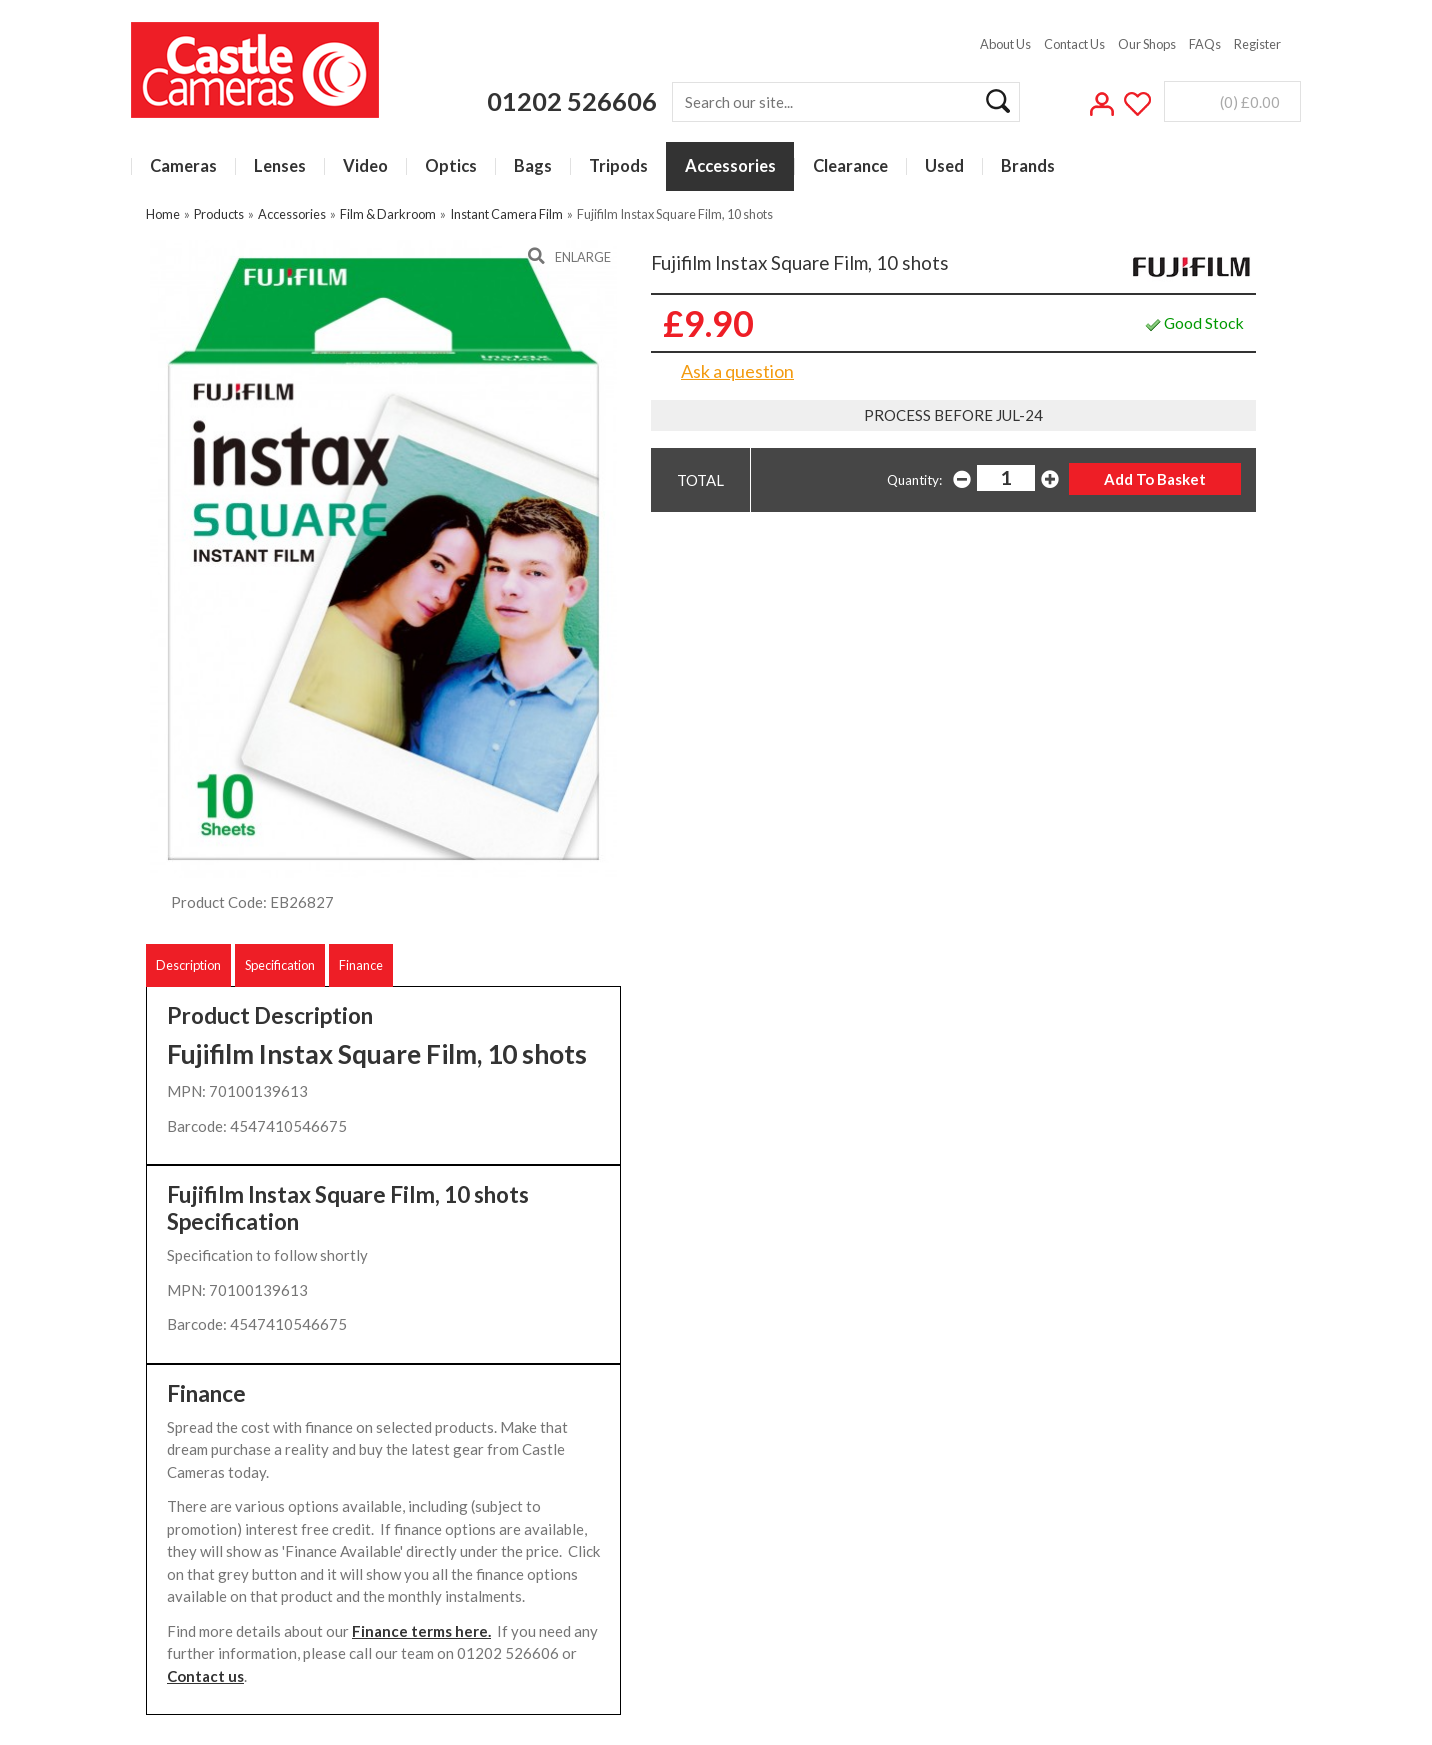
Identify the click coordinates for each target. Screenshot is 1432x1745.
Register (1257, 44)
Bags (533, 166)
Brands (1028, 166)
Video (365, 166)
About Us (1005, 44)
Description (188, 965)
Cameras (183, 166)
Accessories (730, 166)
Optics (451, 166)
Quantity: (914, 480)
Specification (280, 965)
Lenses (280, 166)
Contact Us (1074, 44)
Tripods (618, 166)
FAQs (1205, 44)
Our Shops (1147, 44)
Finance (361, 965)
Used (944, 166)
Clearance (850, 166)
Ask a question (737, 371)
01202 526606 (572, 101)
